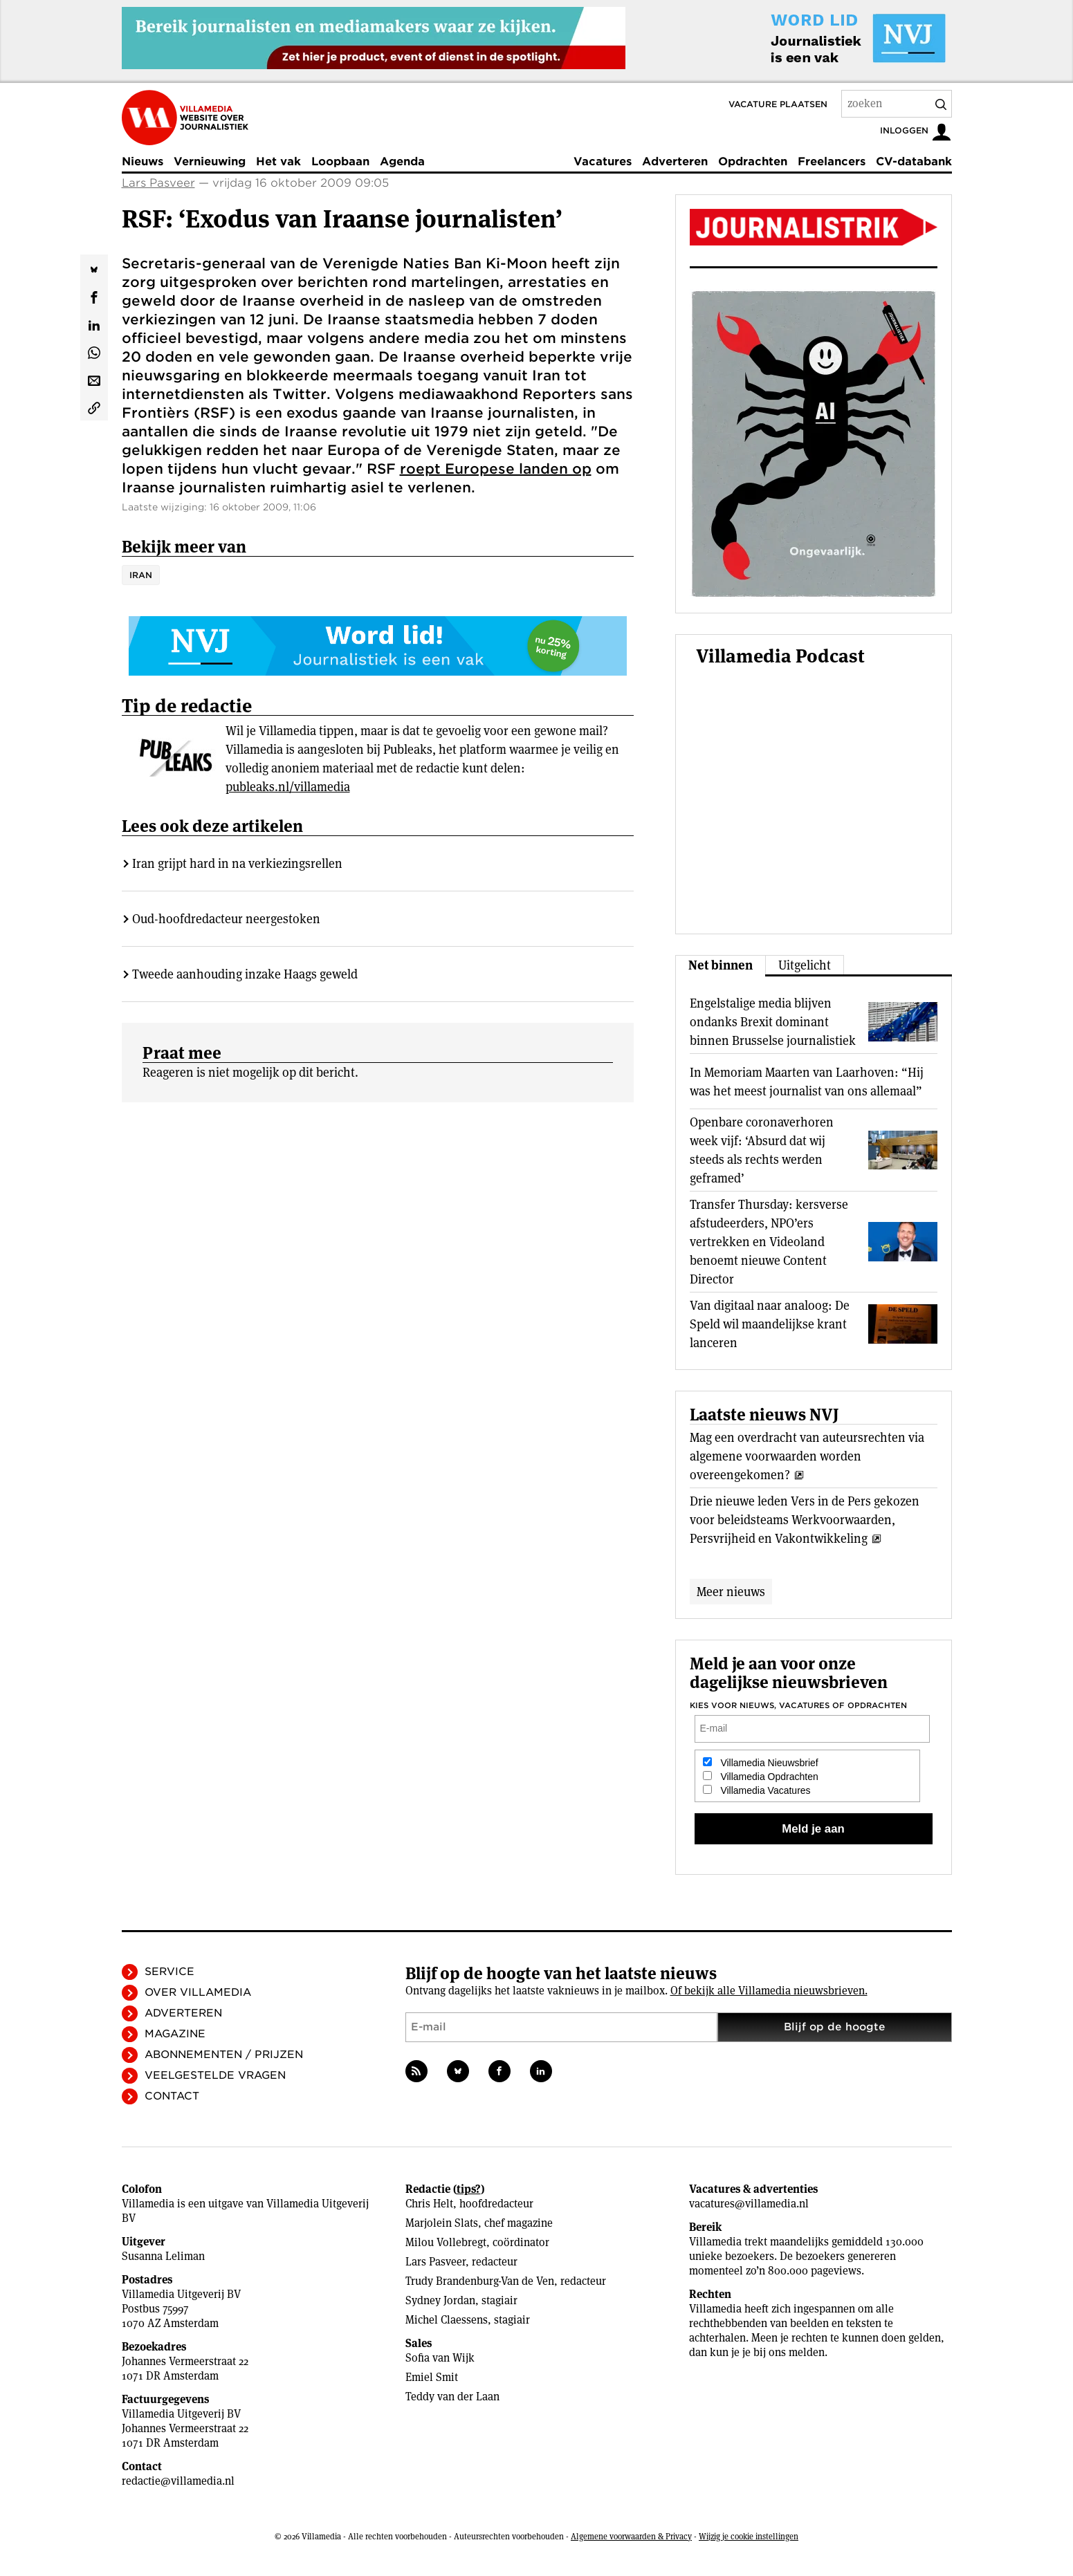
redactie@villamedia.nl (178, 2481)
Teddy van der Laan (452, 2396)
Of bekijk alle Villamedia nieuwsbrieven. (769, 1990)
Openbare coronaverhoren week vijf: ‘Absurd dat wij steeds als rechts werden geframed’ (762, 1150)
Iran (140, 575)
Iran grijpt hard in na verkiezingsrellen (237, 863)
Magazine (175, 2034)
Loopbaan (340, 161)
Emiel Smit (431, 2377)
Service (169, 1971)
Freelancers (831, 161)
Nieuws (142, 161)
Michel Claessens (446, 2320)
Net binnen (720, 965)
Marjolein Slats (441, 2223)
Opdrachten (752, 161)
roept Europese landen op (495, 469)
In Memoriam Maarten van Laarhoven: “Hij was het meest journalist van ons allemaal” (807, 1081)
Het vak (278, 161)
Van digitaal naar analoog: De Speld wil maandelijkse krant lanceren (770, 1324)
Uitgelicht (804, 965)
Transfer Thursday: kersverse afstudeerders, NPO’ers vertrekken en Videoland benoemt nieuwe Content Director (769, 1241)
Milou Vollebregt (445, 2242)
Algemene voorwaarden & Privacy (631, 2536)
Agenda (402, 161)
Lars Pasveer (158, 182)
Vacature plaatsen (777, 104)
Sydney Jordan (440, 2300)
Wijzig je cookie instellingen (748, 2536)
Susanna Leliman (163, 2256)
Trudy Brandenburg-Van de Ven (479, 2281)
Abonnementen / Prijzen (224, 2054)
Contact (172, 2096)
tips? (469, 2189)
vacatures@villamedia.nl (749, 2203)
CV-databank (914, 161)
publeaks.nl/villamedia (288, 787)
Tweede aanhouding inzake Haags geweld (245, 974)
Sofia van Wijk (440, 2358)
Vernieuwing (210, 161)
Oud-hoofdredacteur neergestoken (226, 919)
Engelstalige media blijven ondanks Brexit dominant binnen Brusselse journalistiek (773, 1021)
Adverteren (675, 161)
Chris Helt (429, 2203)
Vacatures (603, 161)
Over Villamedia (198, 1992)
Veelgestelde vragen (215, 2075)
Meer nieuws (731, 1592)
